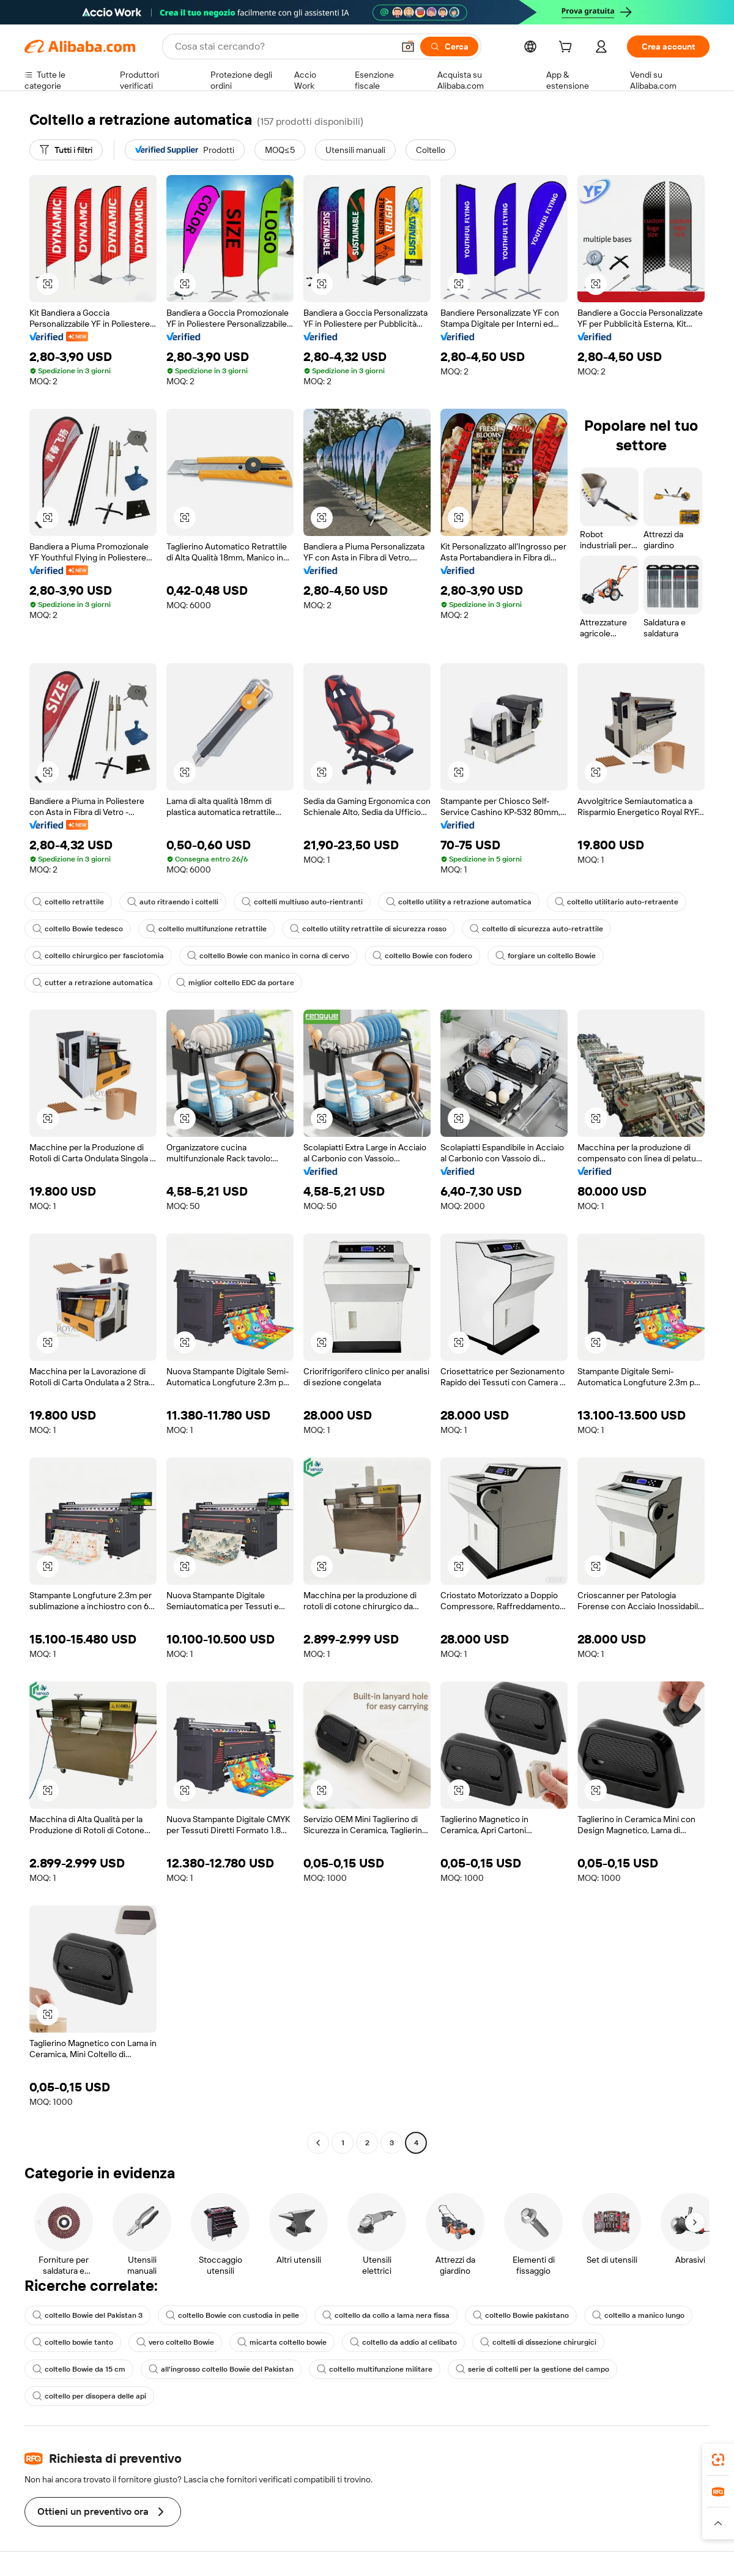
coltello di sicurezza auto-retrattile (536, 929)
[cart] (567, 48)
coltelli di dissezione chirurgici (538, 2342)
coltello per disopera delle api (89, 2396)
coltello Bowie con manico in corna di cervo (268, 956)
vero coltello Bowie (175, 2342)
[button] (408, 46)
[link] (718, 2460)
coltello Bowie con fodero (422, 956)
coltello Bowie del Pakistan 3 (87, 2315)
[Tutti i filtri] (66, 150)
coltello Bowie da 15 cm (78, 2369)
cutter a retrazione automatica (92, 983)
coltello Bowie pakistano (521, 2315)
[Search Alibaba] (283, 46)
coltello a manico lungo (638, 2315)
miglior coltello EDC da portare (235, 983)
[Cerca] (449, 46)
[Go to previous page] (318, 2143)
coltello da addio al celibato (403, 2342)
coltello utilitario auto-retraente (616, 902)
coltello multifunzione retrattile (206, 929)
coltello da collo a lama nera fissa (386, 2315)
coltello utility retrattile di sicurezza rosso (368, 929)
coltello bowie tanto (72, 2342)
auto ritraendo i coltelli (172, 902)
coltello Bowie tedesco (77, 929)
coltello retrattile (68, 902)
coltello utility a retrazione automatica (459, 902)
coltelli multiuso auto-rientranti (302, 902)
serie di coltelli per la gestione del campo (532, 2369)
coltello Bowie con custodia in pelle (232, 2315)
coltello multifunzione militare (374, 2369)
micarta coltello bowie (282, 2342)
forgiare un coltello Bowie (545, 956)
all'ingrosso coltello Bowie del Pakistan (221, 2369)
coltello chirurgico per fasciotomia (98, 956)
